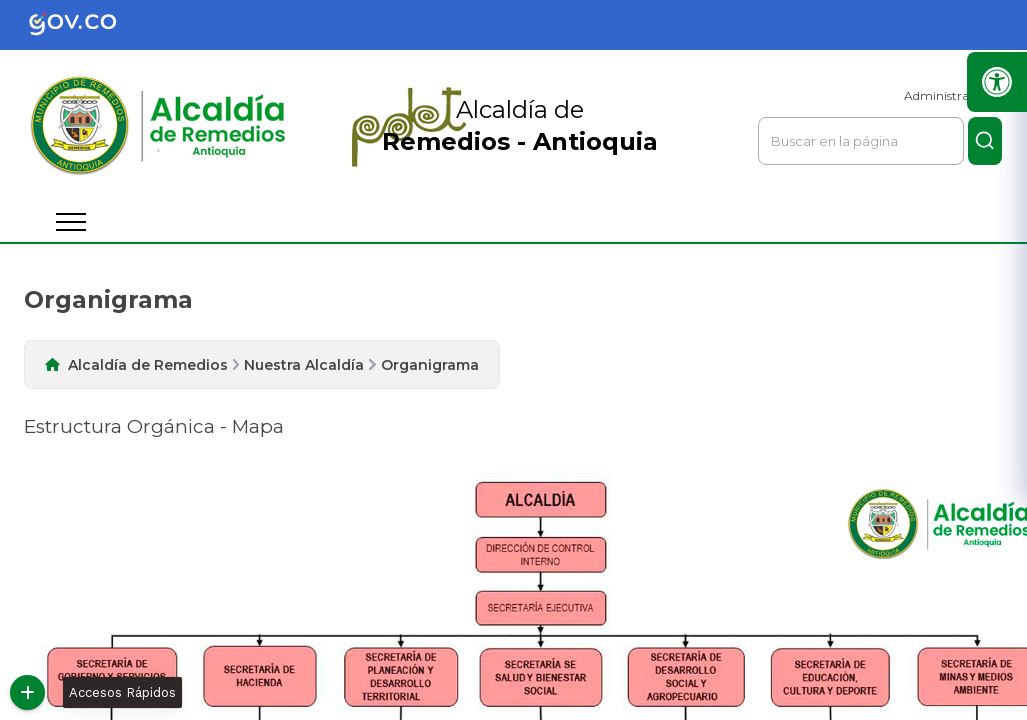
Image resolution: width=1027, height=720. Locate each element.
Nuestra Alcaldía (304, 365)
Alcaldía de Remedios (148, 365)
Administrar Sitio (953, 95)
